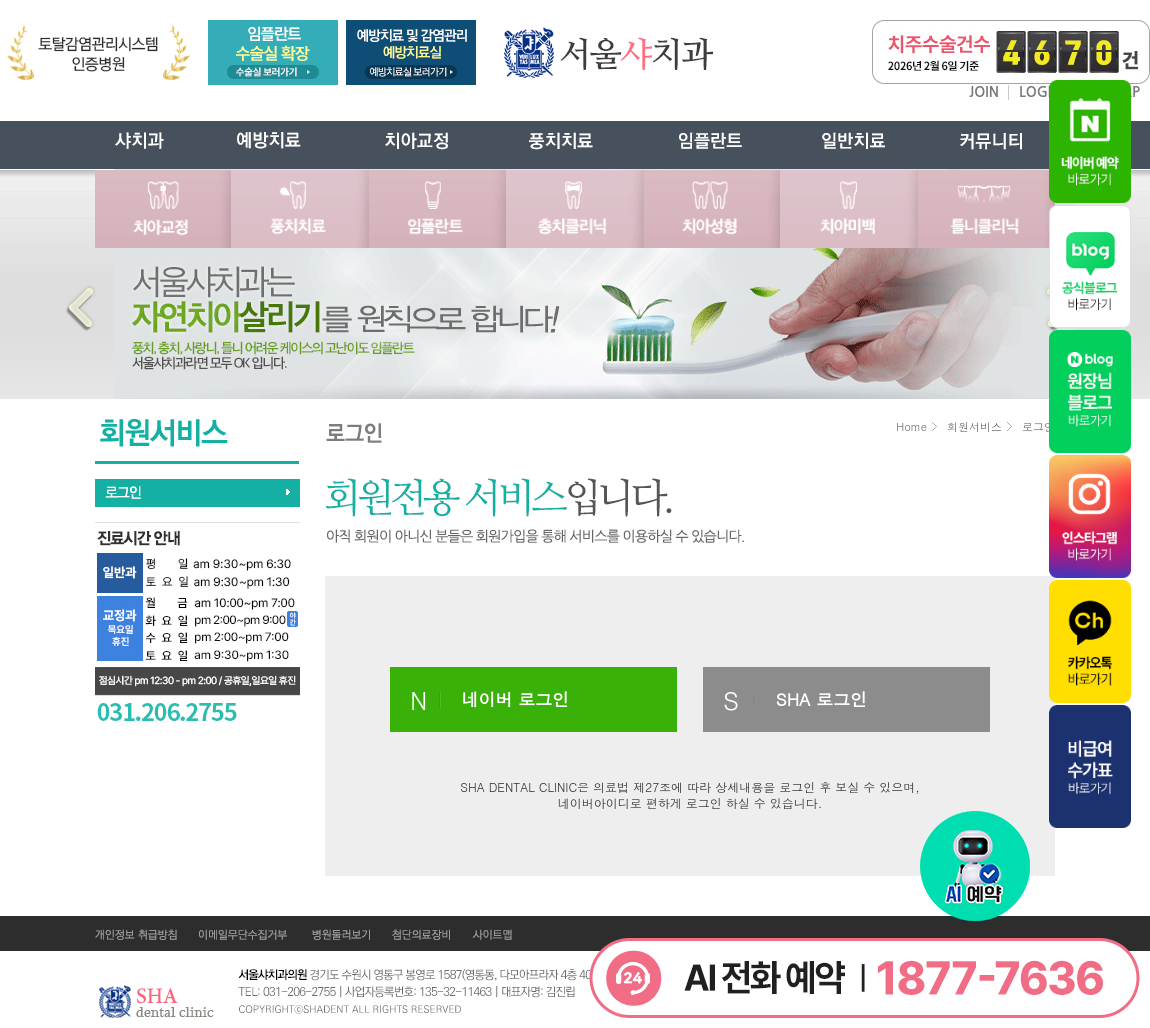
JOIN (984, 92)
